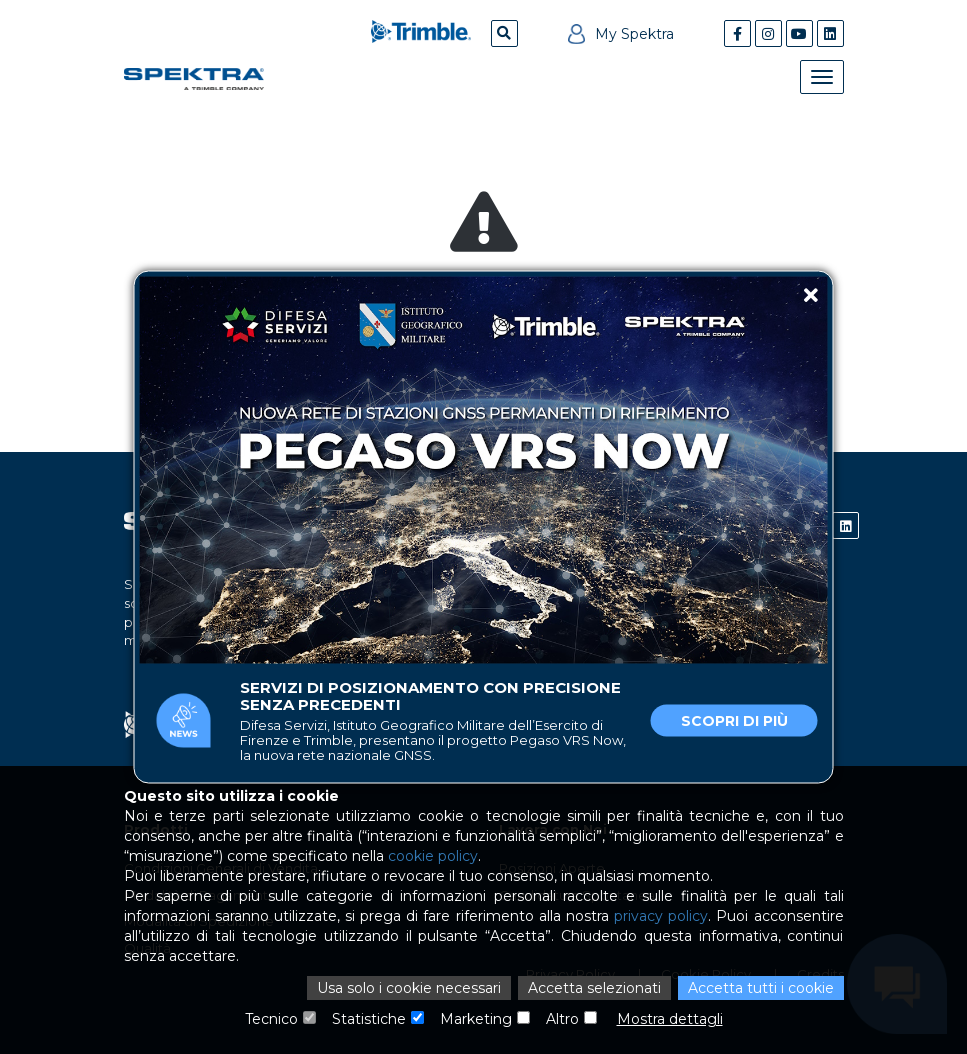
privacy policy (661, 916)
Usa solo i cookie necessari (409, 988)
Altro (562, 1019)
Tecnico (271, 1019)
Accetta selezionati (594, 988)
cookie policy (433, 856)
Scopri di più (734, 721)
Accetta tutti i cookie (761, 988)
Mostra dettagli (670, 1019)
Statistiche (369, 1019)
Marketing (476, 1019)
